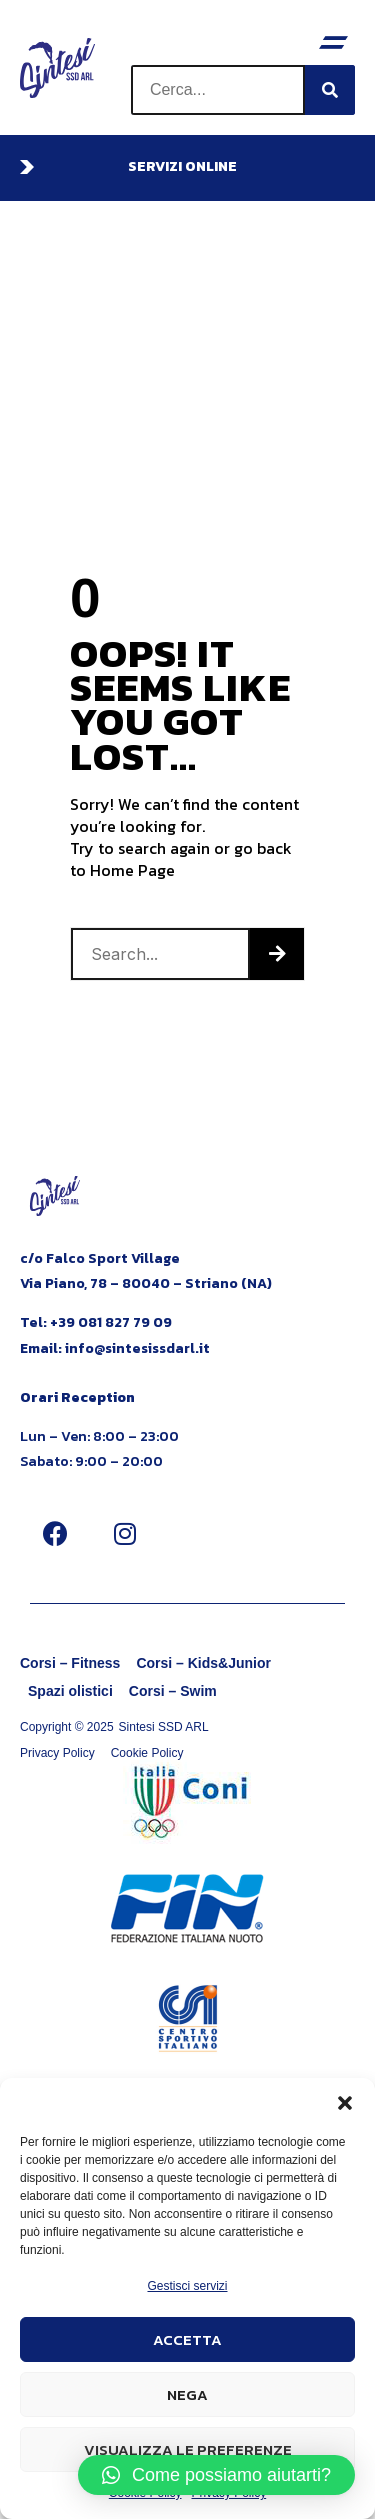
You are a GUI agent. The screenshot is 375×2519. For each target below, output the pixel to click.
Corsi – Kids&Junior (203, 1663)
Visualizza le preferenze (188, 2449)
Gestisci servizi (187, 2286)
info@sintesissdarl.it (137, 1348)
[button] (345, 2103)
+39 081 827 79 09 (111, 1322)
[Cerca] (330, 90)
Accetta (187, 2339)
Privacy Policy (57, 1753)
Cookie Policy (147, 1753)
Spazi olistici (70, 1691)
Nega (187, 2394)
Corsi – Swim (173, 1691)
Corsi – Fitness (70, 1663)
